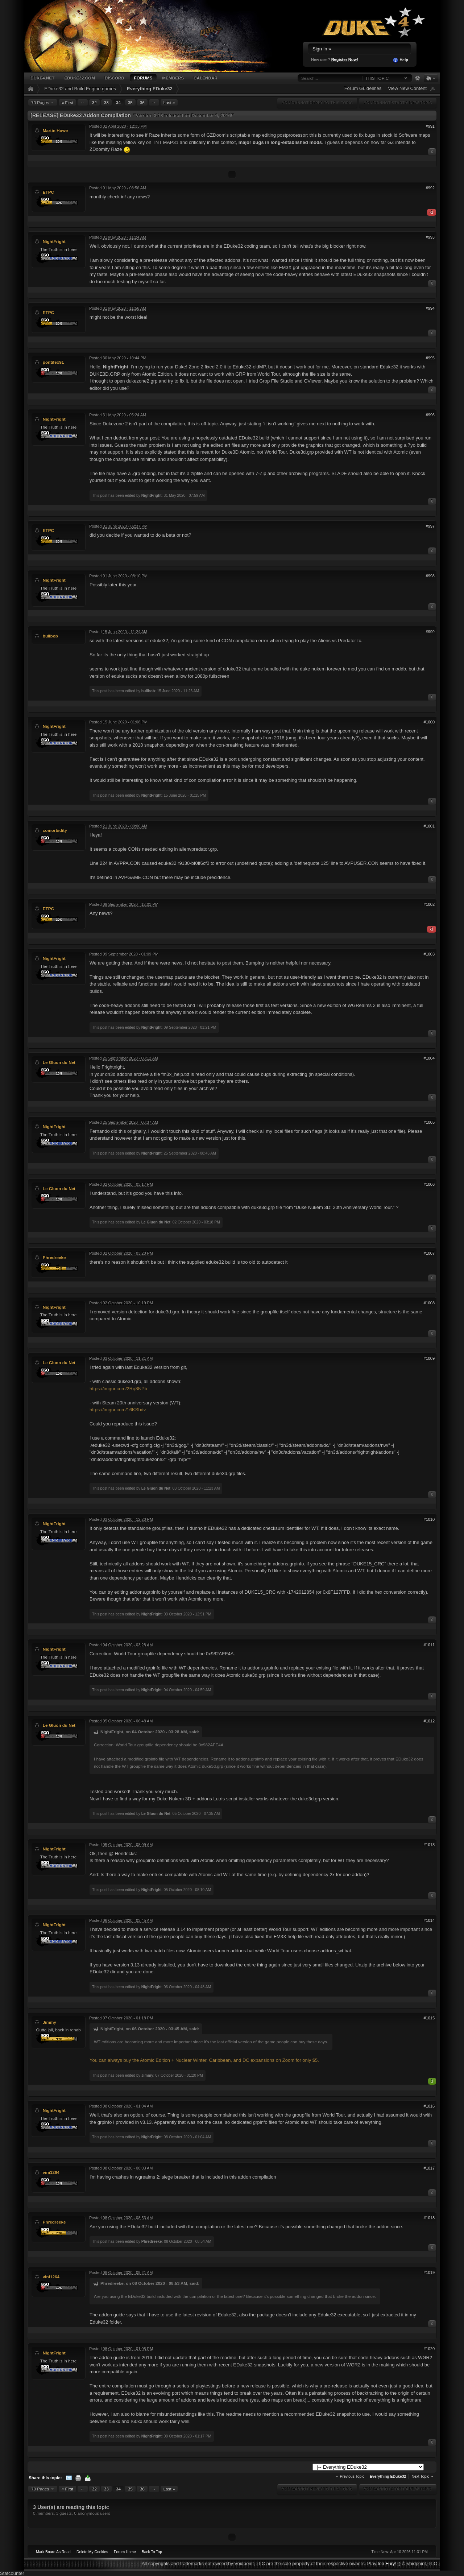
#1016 (429, 2106)
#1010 (429, 1519)
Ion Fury (386, 2563)
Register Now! (344, 59)
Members (173, 77)
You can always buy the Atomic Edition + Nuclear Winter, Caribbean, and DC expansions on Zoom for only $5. (204, 2060)
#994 (430, 308)
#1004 (429, 1058)
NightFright (54, 241)
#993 (430, 237)
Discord (114, 77)
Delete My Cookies (92, 2552)
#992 (430, 188)
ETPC (48, 192)
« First (67, 102)
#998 (430, 576)
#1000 (429, 722)
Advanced (417, 78)
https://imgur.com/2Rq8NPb (118, 1388)
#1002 (429, 904)
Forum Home (125, 2552)
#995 (430, 358)
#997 (430, 526)
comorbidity (55, 830)
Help (400, 60)
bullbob (50, 635)
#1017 (429, 2168)
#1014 (429, 1920)
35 (130, 102)
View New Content (407, 88)
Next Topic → (422, 2476)
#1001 (429, 826)
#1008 (429, 1303)
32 (94, 102)
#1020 (429, 2348)
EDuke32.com (79, 77)
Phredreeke (54, 1257)
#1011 (429, 1645)
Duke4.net (42, 77)
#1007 (429, 1253)
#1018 (429, 2218)
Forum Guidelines (363, 88)
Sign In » (321, 48)
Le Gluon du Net (59, 1062)
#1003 (429, 954)
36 (142, 102)
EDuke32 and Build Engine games (80, 88)
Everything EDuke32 (150, 88)
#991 (430, 126)
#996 (430, 415)
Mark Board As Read (53, 2552)
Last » (169, 102)
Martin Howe (55, 130)
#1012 (429, 1721)
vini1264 (51, 2172)
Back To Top (152, 2552)
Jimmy (49, 2022)
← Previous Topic (349, 2476)
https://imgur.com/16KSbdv (118, 1409)
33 (106, 102)
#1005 (429, 1122)
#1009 (429, 1358)
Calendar (206, 77)
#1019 (429, 2272)
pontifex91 (53, 362)
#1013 (429, 1844)
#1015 (429, 2018)
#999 (430, 631)
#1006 (429, 1184)
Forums (143, 77)
